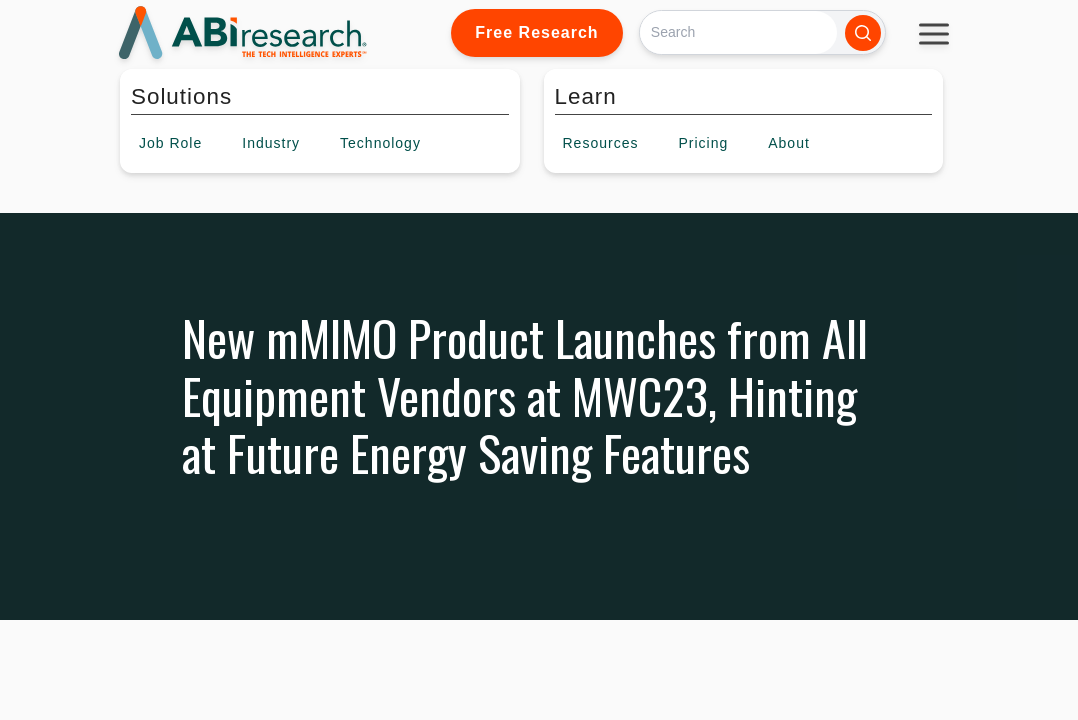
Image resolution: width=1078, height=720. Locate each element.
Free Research (536, 32)
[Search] (738, 32)
